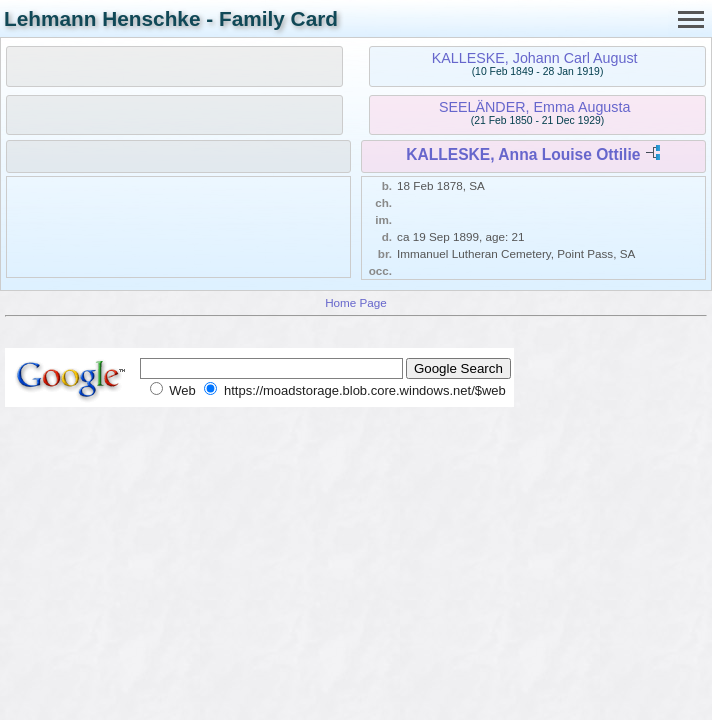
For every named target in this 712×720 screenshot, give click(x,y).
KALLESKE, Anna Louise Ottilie (523, 154)
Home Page (356, 302)
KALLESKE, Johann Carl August (535, 58)
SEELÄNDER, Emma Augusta (535, 107)
